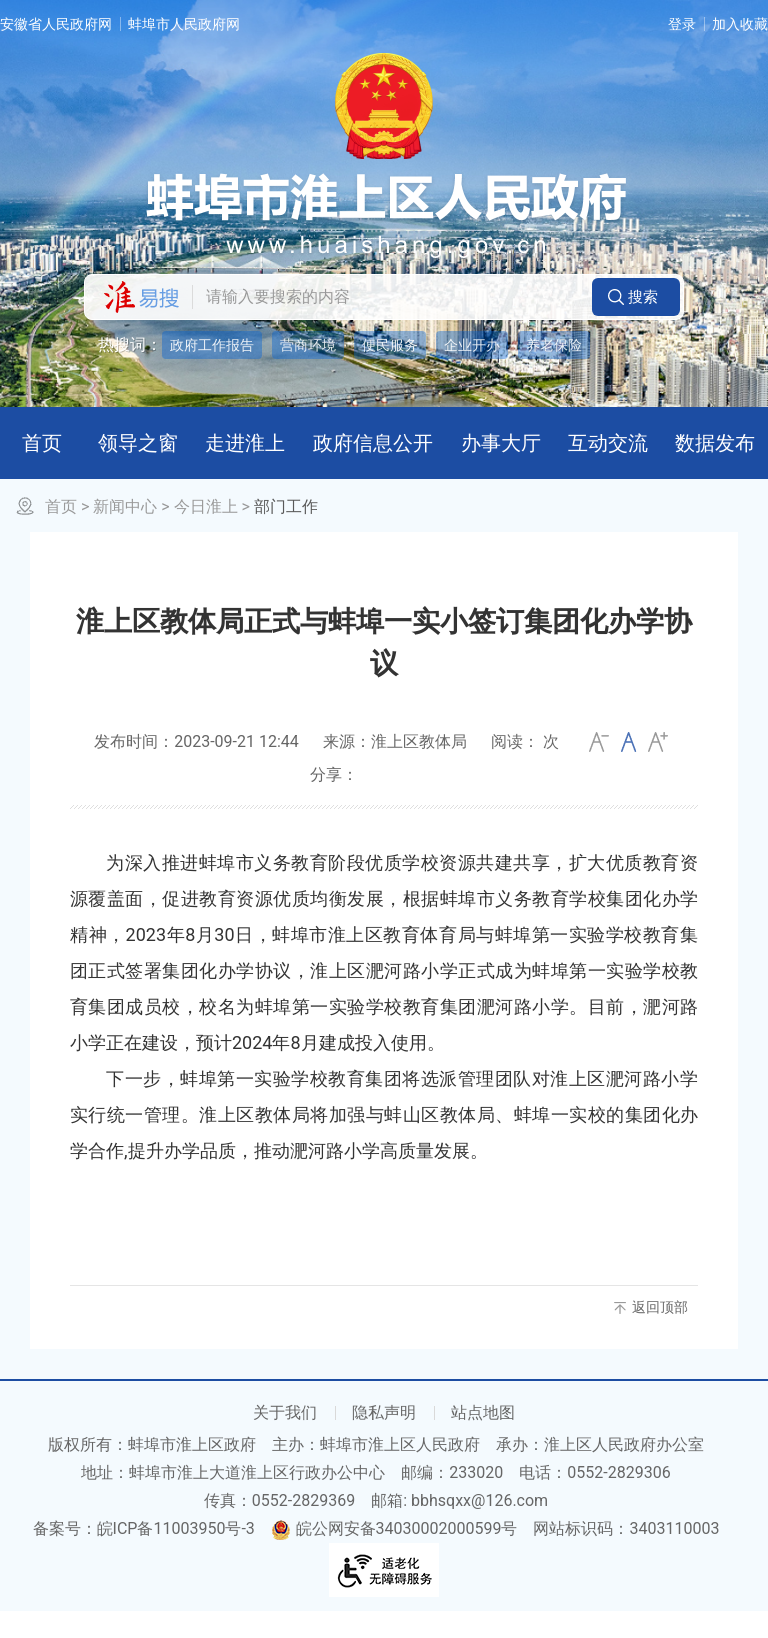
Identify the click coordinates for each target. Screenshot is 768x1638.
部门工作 (286, 532)
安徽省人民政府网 (56, 24)
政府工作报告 (212, 345)
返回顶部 (660, 1333)
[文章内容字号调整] (628, 768)
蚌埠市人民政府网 (184, 24)
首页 (61, 532)
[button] (636, 297)
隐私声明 (384, 1439)
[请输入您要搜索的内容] (387, 297)
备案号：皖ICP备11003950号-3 (144, 1555)
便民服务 (390, 345)
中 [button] (628, 768)
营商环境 (308, 345)
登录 (682, 24)
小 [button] (599, 768)
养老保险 (554, 345)
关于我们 (285, 1439)
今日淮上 (206, 532)
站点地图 (483, 1439)
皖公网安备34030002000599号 (394, 1555)
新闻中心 (125, 532)
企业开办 (472, 345)
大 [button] (658, 768)
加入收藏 (740, 24)
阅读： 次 (525, 767)
